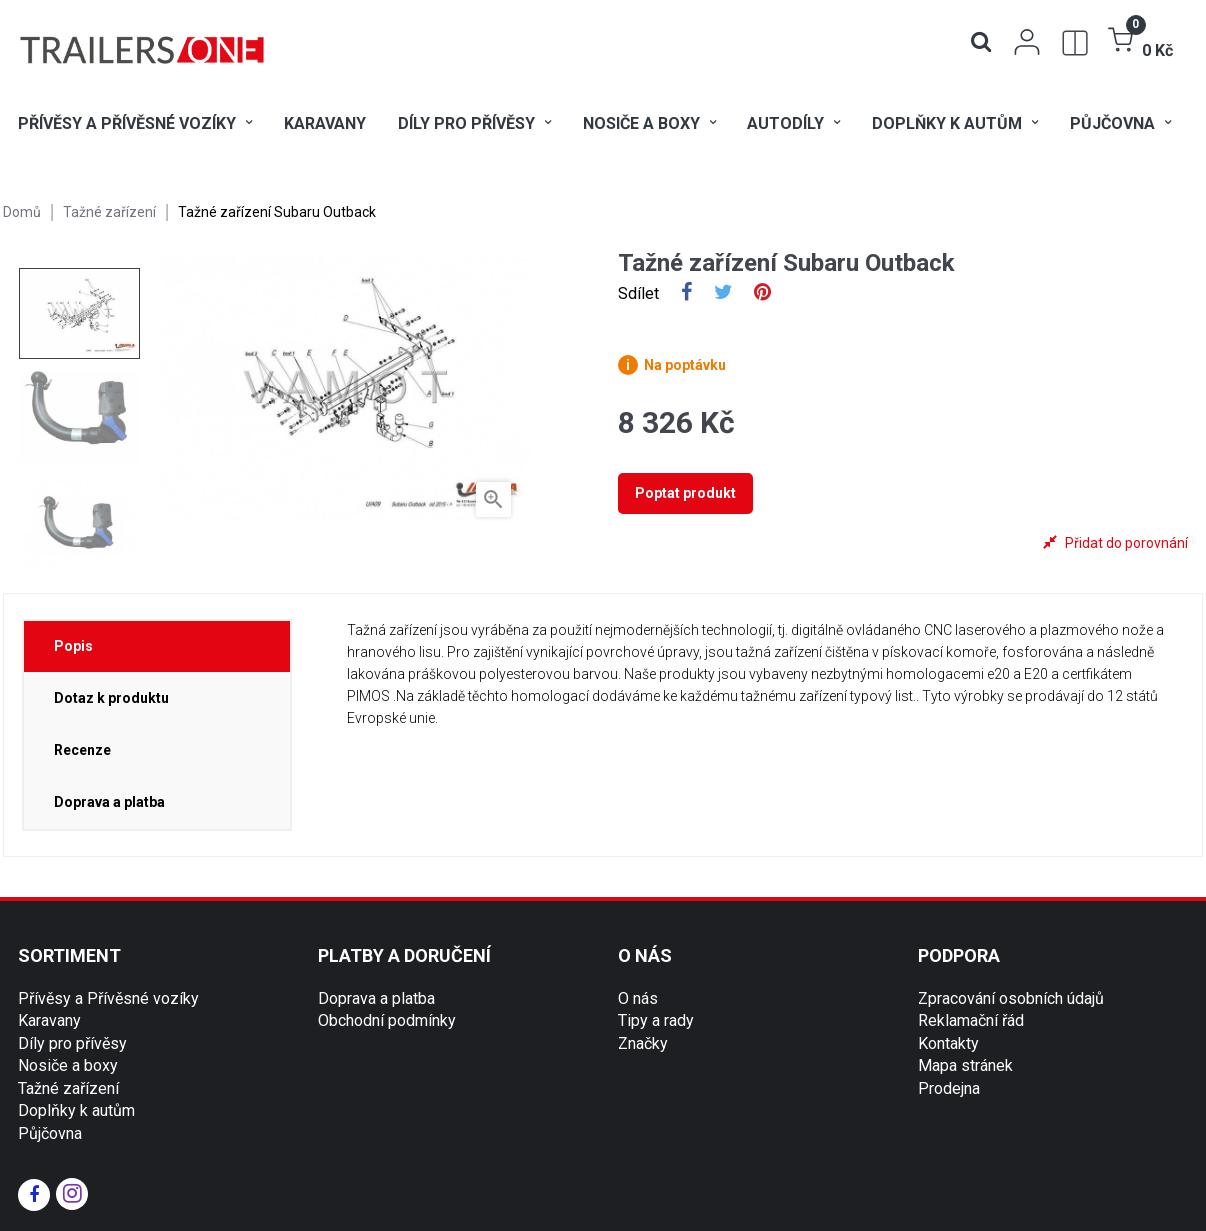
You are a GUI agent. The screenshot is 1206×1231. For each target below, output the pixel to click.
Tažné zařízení (68, 1088)
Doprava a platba (376, 998)
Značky (643, 1043)
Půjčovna (50, 1133)
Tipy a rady (656, 1020)
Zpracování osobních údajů (1011, 998)
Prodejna (949, 1088)
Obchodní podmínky (387, 1020)
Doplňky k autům (76, 1110)
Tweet (723, 294)
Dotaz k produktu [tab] (111, 698)
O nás (638, 998)
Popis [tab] (73, 646)
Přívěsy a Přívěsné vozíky (108, 998)
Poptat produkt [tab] (685, 493)
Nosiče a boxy (68, 1065)
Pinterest (762, 294)
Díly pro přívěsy (72, 1043)
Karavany (49, 1020)
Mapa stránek (965, 1065)
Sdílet (686, 294)
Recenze (82, 750)
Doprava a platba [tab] (109, 802)
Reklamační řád (971, 1020)
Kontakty (948, 1043)
